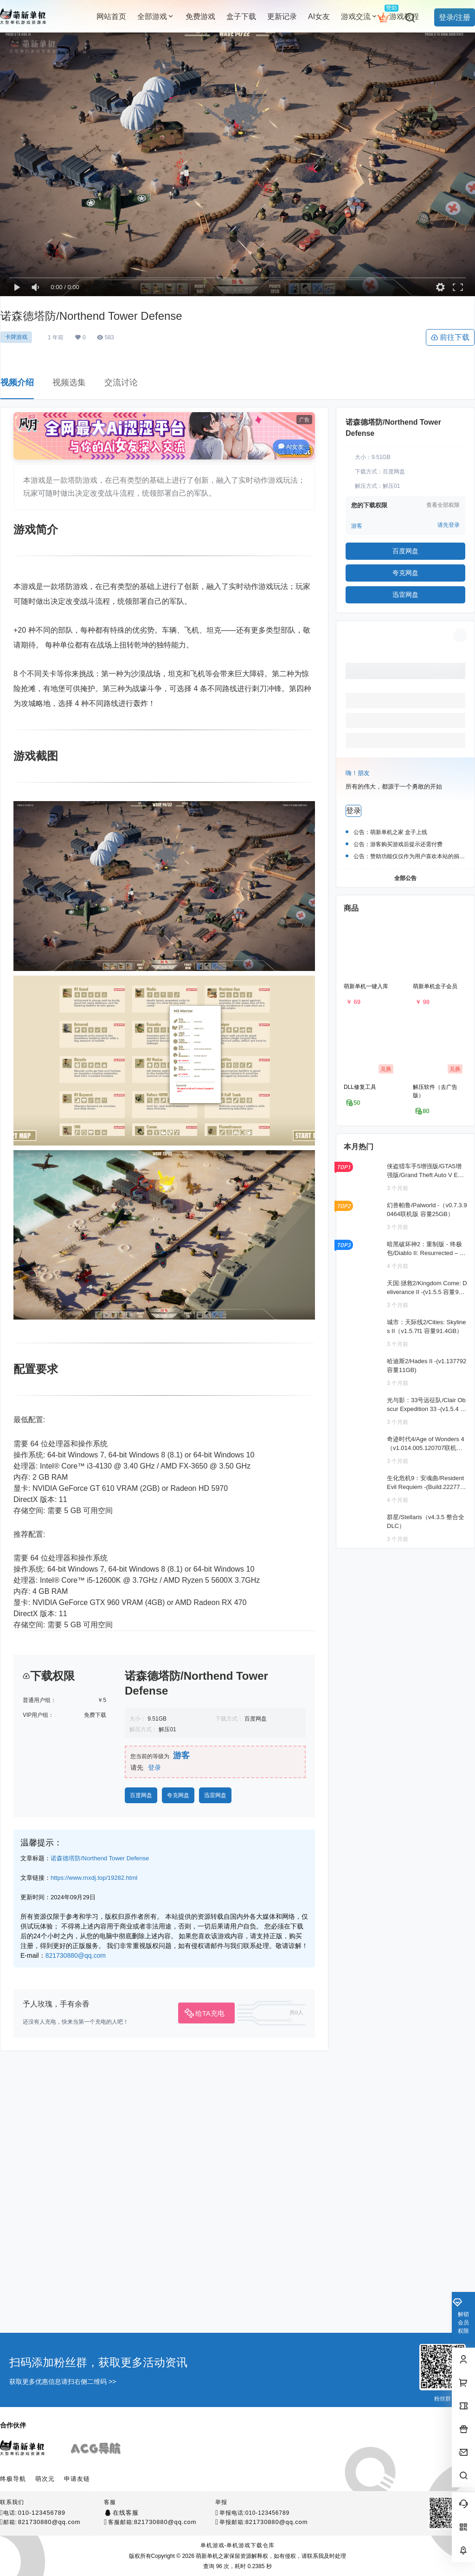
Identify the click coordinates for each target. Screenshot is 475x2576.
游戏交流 (359, 16)
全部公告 (405, 877)
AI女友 (291, 446)
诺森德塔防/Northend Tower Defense (100, 2365)
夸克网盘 (178, 2302)
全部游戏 (155, 16)
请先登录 (448, 525)
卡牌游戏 (16, 337)
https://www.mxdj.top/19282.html (94, 2384)
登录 (154, 2274)
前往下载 (450, 337)
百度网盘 (141, 2302)
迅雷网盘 (215, 2302)
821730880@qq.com (75, 2462)
